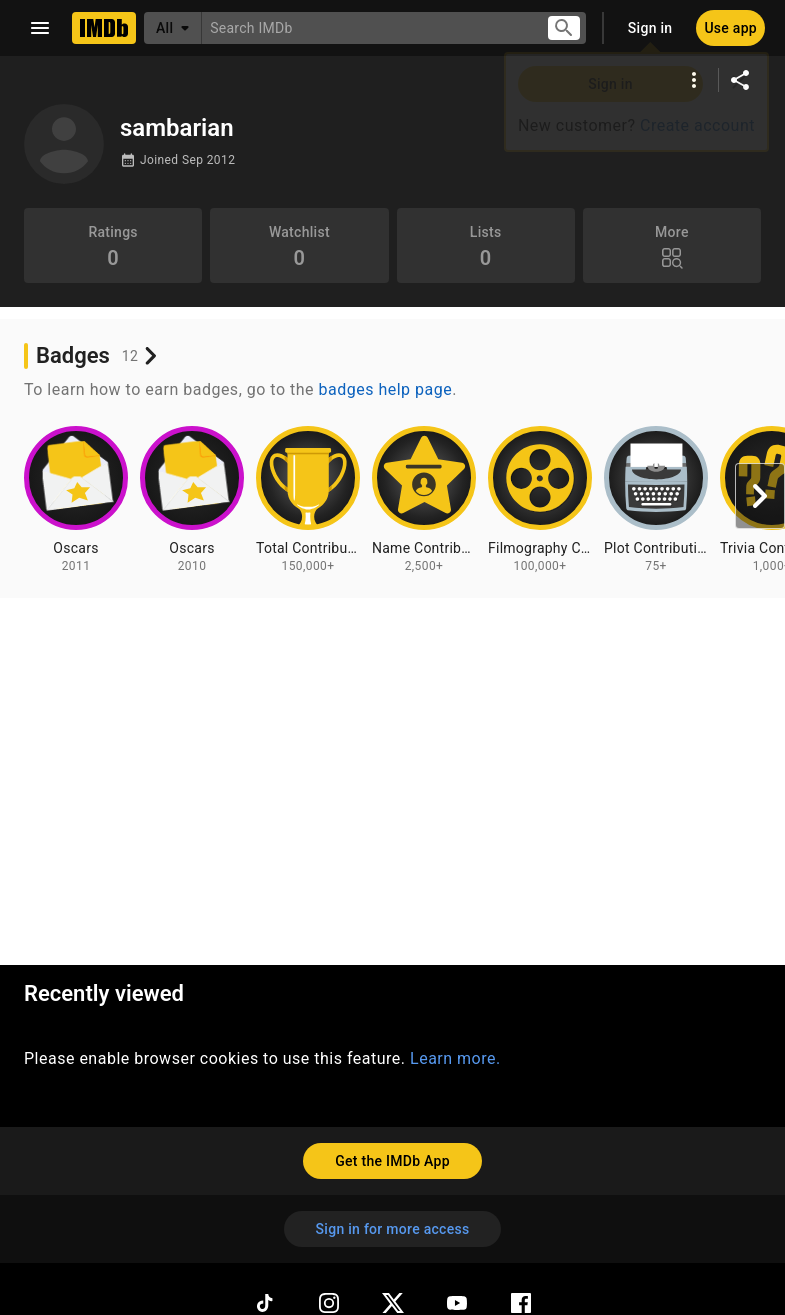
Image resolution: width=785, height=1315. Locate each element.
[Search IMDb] (366, 27)
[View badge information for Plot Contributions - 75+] (656, 500)
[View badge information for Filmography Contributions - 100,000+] (540, 500)
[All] (173, 28)
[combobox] (366, 27)
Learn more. (455, 1058)
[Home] (104, 28)
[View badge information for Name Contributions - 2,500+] (424, 500)
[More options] (694, 80)
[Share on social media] (740, 80)
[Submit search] (564, 28)
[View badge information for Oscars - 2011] (76, 500)
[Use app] (730, 28)
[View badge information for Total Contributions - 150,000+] (308, 500)
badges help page (386, 389)
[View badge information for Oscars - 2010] (192, 500)
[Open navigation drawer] (40, 28)
